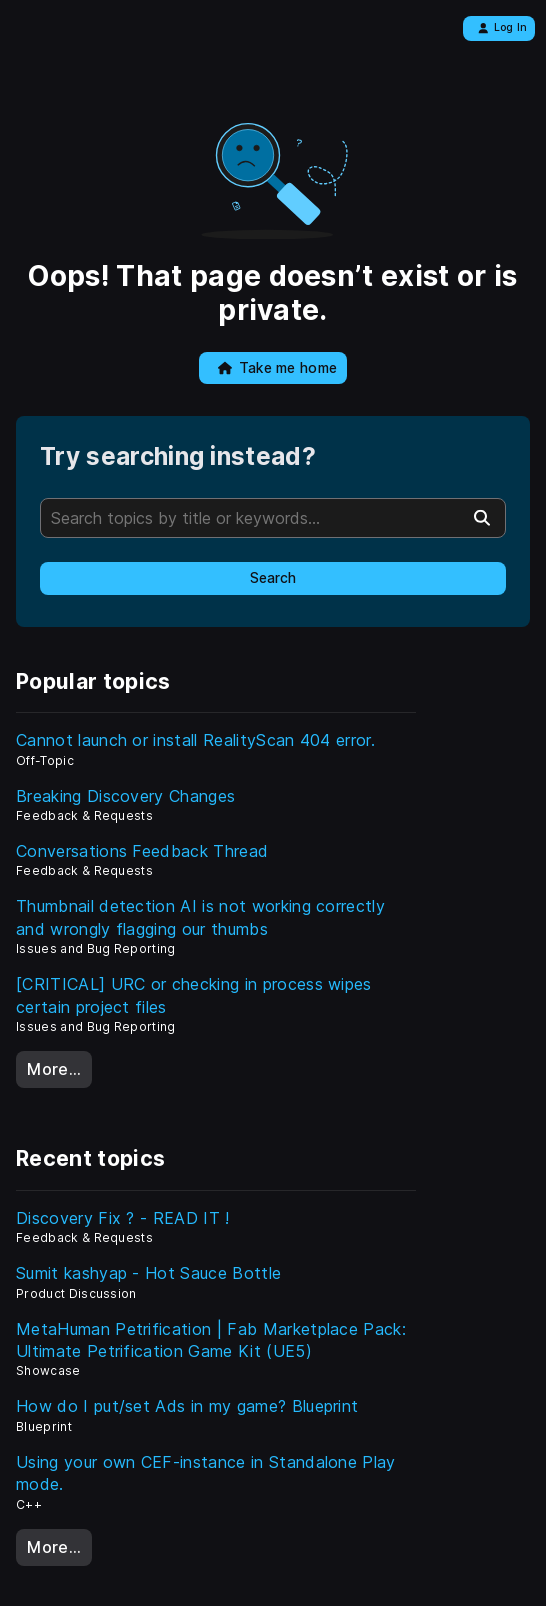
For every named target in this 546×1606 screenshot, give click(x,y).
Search (273, 578)
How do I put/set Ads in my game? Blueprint (187, 1406)
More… (54, 1069)
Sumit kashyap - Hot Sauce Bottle (148, 1273)
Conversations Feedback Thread (142, 851)
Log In (502, 27)
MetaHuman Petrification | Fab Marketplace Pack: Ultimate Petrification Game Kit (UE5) (211, 1340)
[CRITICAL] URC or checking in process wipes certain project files (194, 995)
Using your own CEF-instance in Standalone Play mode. (206, 1473)
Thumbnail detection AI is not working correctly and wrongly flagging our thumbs (200, 917)
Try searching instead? (178, 456)
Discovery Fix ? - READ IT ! (123, 1218)
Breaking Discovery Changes (125, 796)
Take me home (277, 368)
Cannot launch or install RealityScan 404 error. (195, 740)
